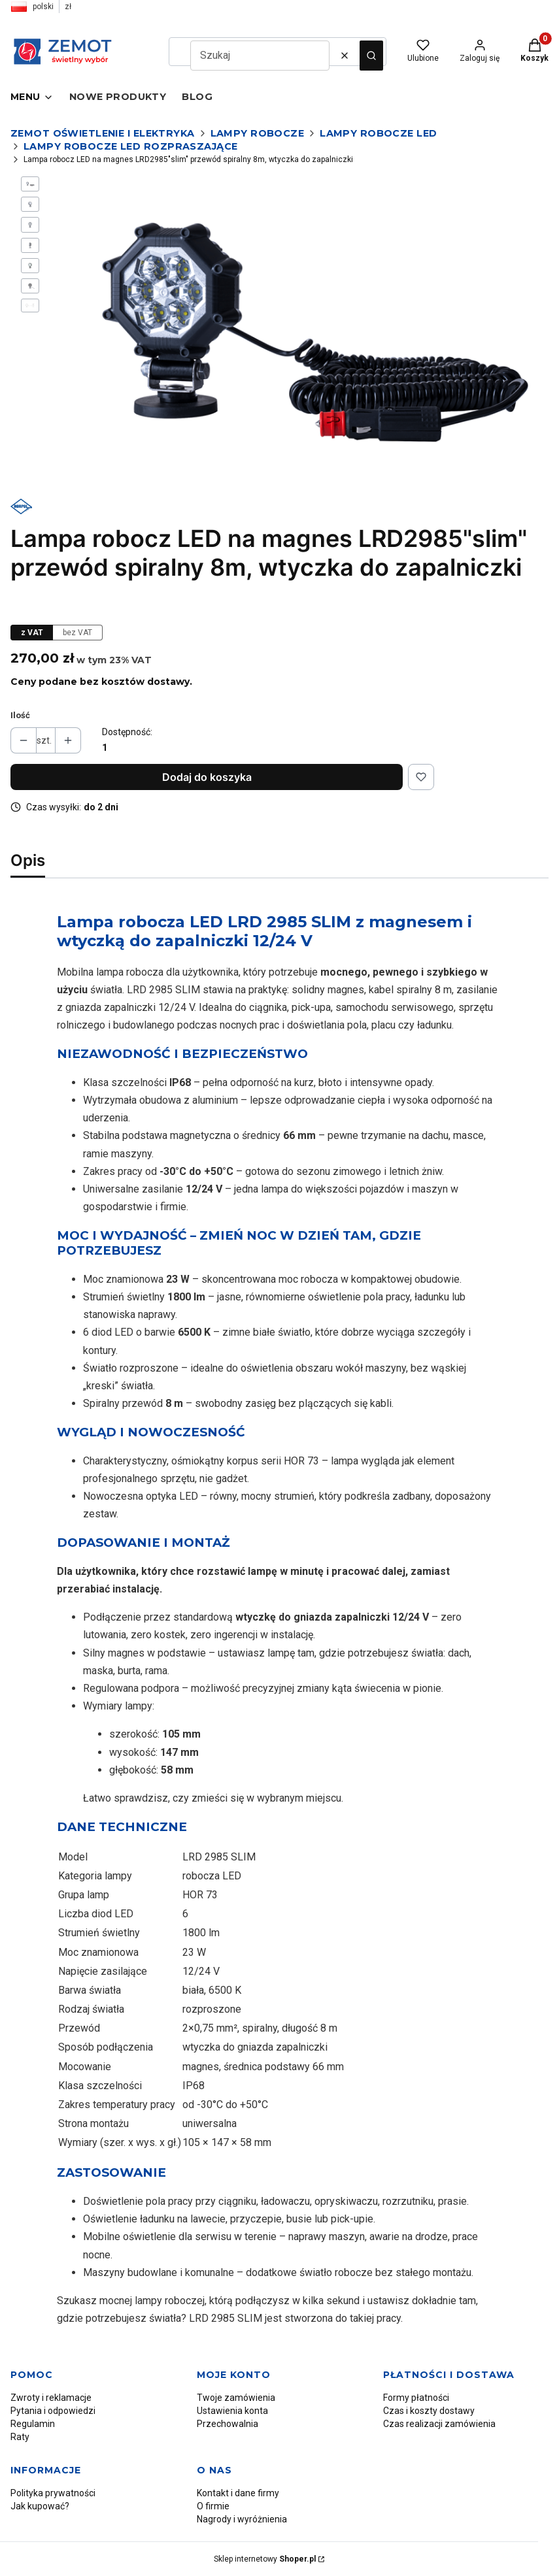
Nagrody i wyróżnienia (242, 2519)
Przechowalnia (227, 2424)
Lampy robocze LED (378, 133)
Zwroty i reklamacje (51, 2397)
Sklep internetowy (265, 2559)
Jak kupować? (39, 2506)
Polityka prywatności (52, 2493)
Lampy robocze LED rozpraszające (130, 146)
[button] (371, 56)
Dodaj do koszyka (207, 777)
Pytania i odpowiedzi (52, 2410)
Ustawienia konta (232, 2410)
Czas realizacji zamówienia (439, 2424)
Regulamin (32, 2424)
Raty (19, 2437)
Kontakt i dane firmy (238, 2493)
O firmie (213, 2506)
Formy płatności (416, 2397)
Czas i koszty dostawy (429, 2410)
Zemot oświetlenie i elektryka (102, 133)
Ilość (20, 715)
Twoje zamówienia (236, 2397)
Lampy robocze (258, 133)
